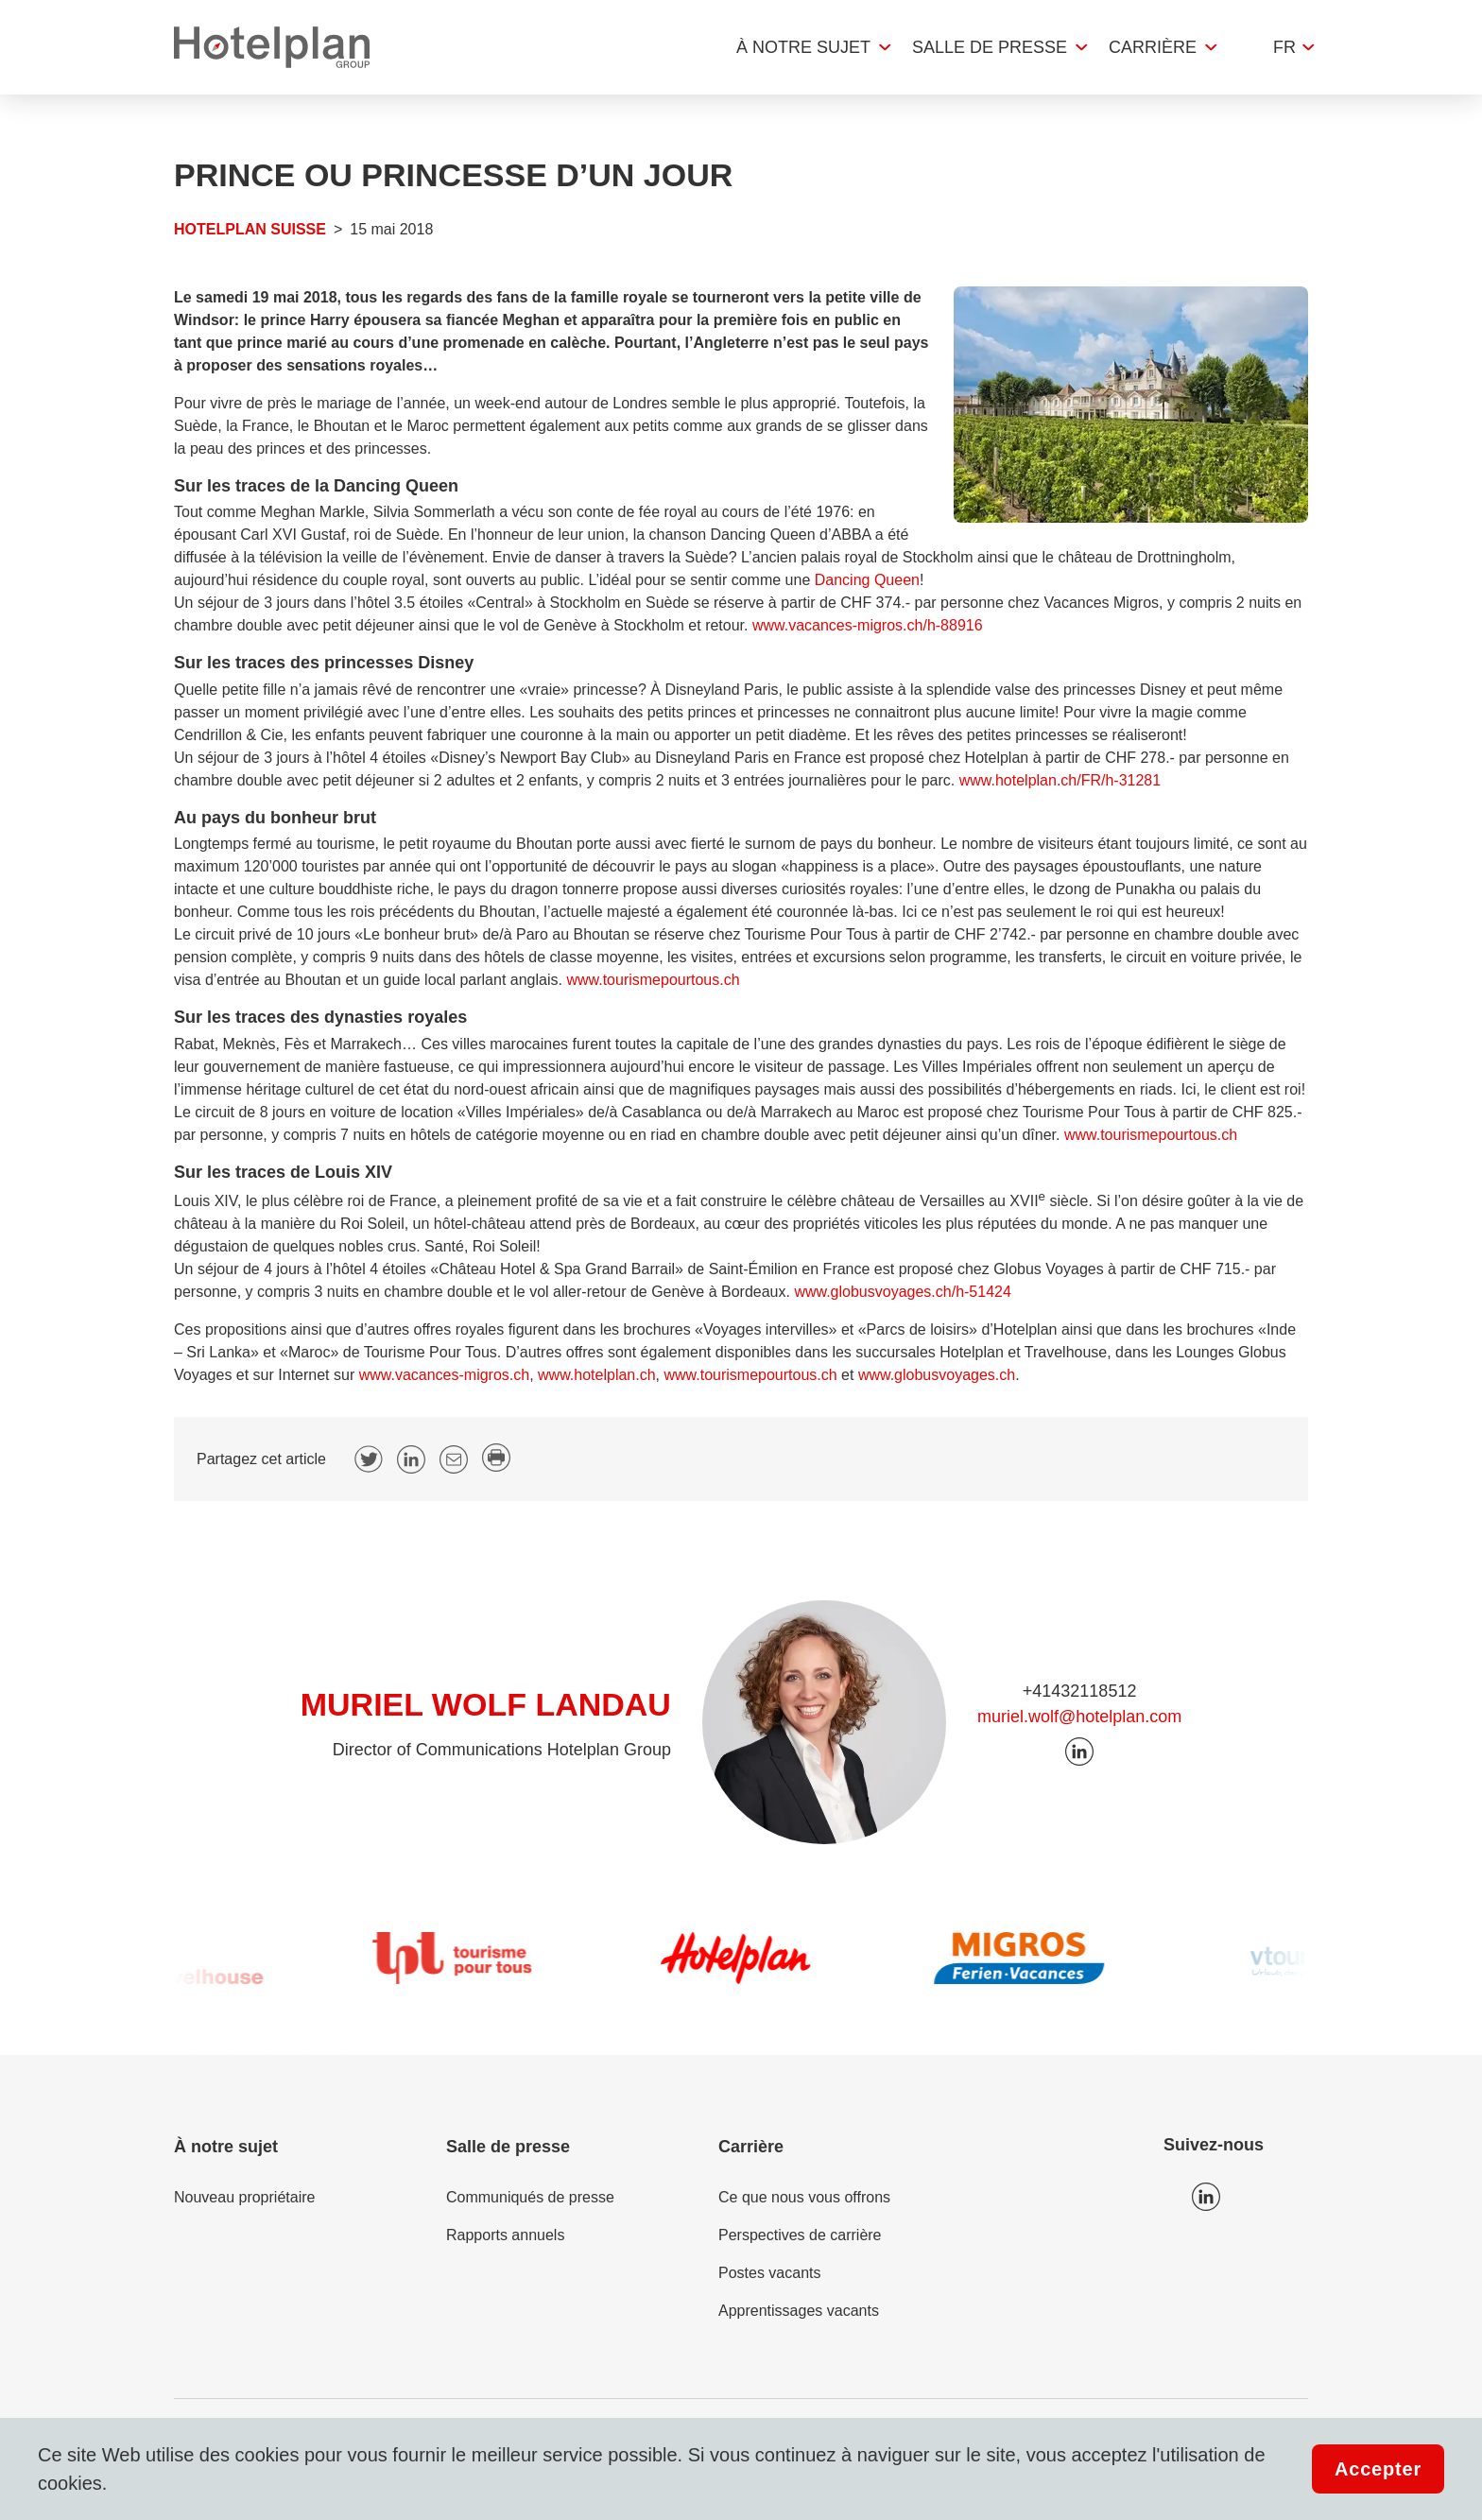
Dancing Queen (867, 580)
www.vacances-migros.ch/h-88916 (867, 625)
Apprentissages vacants (798, 2311)
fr (1284, 47)
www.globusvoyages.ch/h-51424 (902, 1292)
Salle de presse (989, 47)
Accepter (1378, 2469)
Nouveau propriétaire (244, 2197)
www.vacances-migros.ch (444, 1375)
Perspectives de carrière (800, 2235)
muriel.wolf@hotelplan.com (1079, 1716)
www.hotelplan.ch (597, 1375)
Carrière (1153, 47)
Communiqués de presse (530, 2197)
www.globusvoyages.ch (936, 1375)
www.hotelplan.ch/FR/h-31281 (1060, 780)
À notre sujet (803, 47)
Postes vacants (769, 2273)
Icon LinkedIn (1206, 2197)
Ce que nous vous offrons (804, 2197)
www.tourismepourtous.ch (652, 980)
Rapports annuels (505, 2235)
